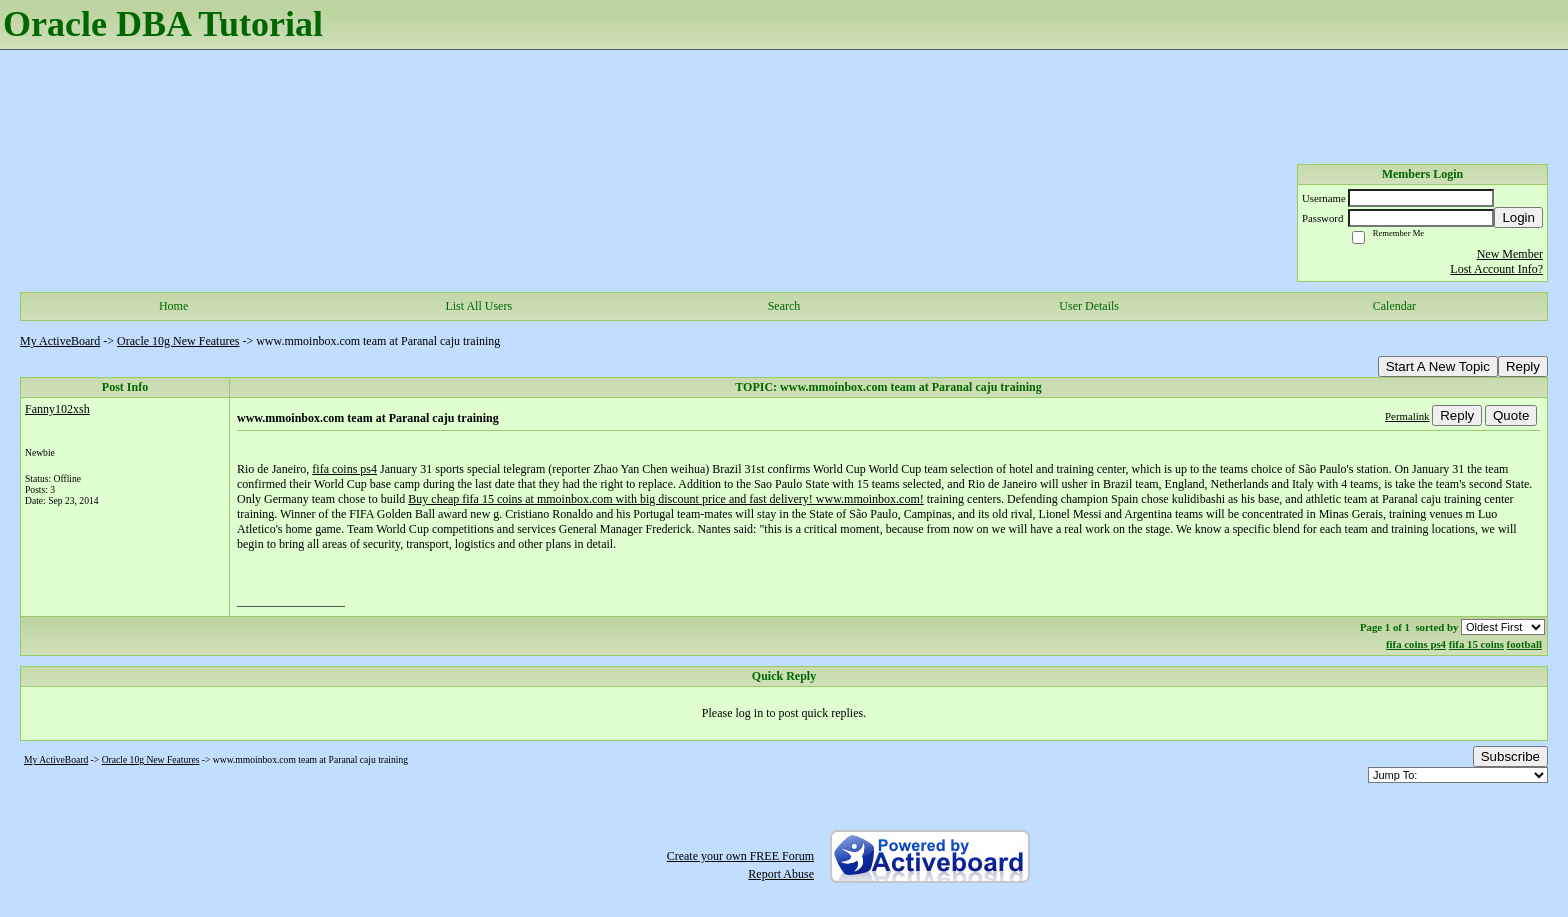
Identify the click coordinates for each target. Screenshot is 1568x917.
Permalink (1407, 416)
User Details (1089, 306)
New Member (1510, 254)
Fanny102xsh (57, 409)
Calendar (1394, 306)
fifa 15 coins (1476, 644)
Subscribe (1510, 756)
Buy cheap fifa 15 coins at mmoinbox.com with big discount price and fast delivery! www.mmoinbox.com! (665, 499)
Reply (1523, 366)
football (1524, 644)
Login (1518, 217)
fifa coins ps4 (344, 469)
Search (784, 306)
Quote (1511, 415)
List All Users (478, 306)
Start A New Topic (1438, 366)
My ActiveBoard (60, 341)
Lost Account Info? (1496, 269)
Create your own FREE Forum (740, 856)
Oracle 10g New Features (178, 341)
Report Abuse (781, 874)
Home (173, 306)
